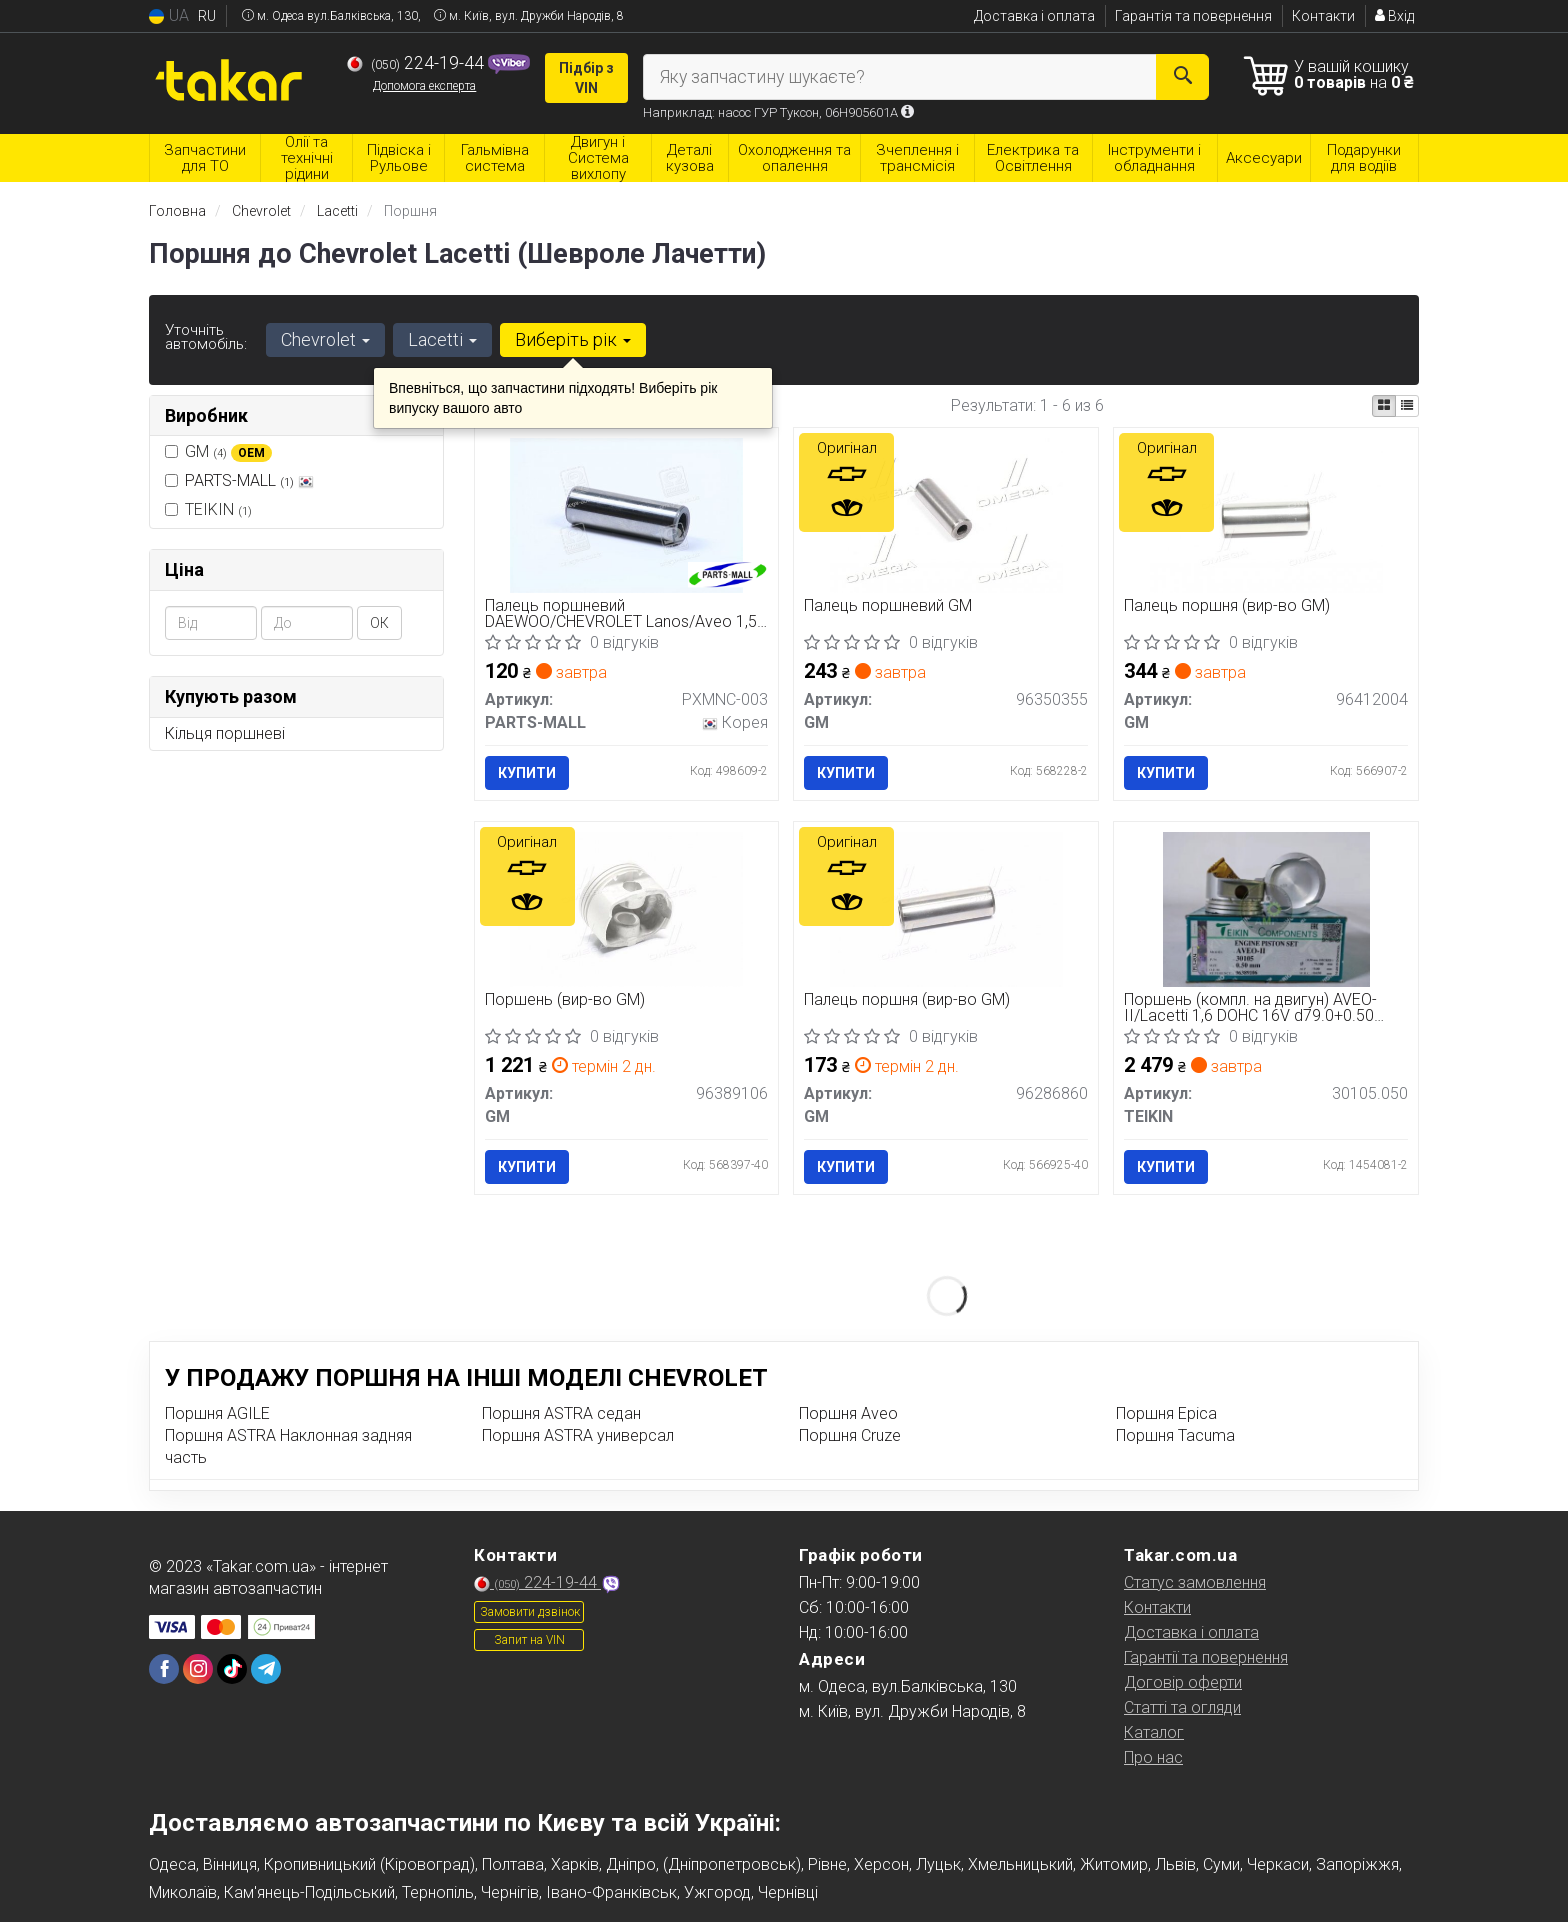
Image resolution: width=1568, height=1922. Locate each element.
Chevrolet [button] (325, 339)
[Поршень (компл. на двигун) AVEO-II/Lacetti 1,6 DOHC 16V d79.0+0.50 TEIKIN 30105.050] (1266, 908)
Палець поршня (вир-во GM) (1227, 606)
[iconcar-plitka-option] (1384, 406)
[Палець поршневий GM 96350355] (946, 514)
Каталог (1154, 1732)
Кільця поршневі (225, 733)
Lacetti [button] (442, 339)
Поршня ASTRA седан (561, 1413)
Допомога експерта (424, 86)
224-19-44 (417, 63)
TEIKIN (208, 509)
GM (218, 452)
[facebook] (164, 1669)
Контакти (1323, 16)
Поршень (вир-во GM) (565, 1000)
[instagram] (198, 1669)
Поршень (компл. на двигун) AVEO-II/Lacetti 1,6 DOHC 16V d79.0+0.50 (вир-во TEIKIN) (1250, 1007)
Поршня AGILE (217, 1413)
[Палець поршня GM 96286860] (946, 908)
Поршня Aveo (848, 1413)
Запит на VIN (529, 1640)
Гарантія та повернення (1193, 16)
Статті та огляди (1182, 1707)
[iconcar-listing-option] (1407, 406)
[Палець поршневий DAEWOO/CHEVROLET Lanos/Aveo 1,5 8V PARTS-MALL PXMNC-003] (626, 514)
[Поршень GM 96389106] (626, 908)
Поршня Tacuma (1175, 1435)
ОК (379, 623)
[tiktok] (232, 1669)
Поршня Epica (1166, 1413)
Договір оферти (1183, 1682)
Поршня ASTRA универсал (578, 1435)
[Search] (1182, 77)
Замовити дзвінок (530, 1612)
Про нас (1153, 1757)
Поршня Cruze (850, 1435)
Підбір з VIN (586, 78)
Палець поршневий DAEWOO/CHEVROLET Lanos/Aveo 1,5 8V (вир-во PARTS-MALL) (621, 613)
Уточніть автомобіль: (206, 337)
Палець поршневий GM (888, 606)
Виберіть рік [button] (573, 339)
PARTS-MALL (249, 480)
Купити (527, 773)
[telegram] (266, 1669)
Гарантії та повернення (1206, 1657)
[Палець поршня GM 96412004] (1266, 514)
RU (207, 16)
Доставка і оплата (1034, 16)
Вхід (1394, 16)
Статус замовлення (1195, 1582)
